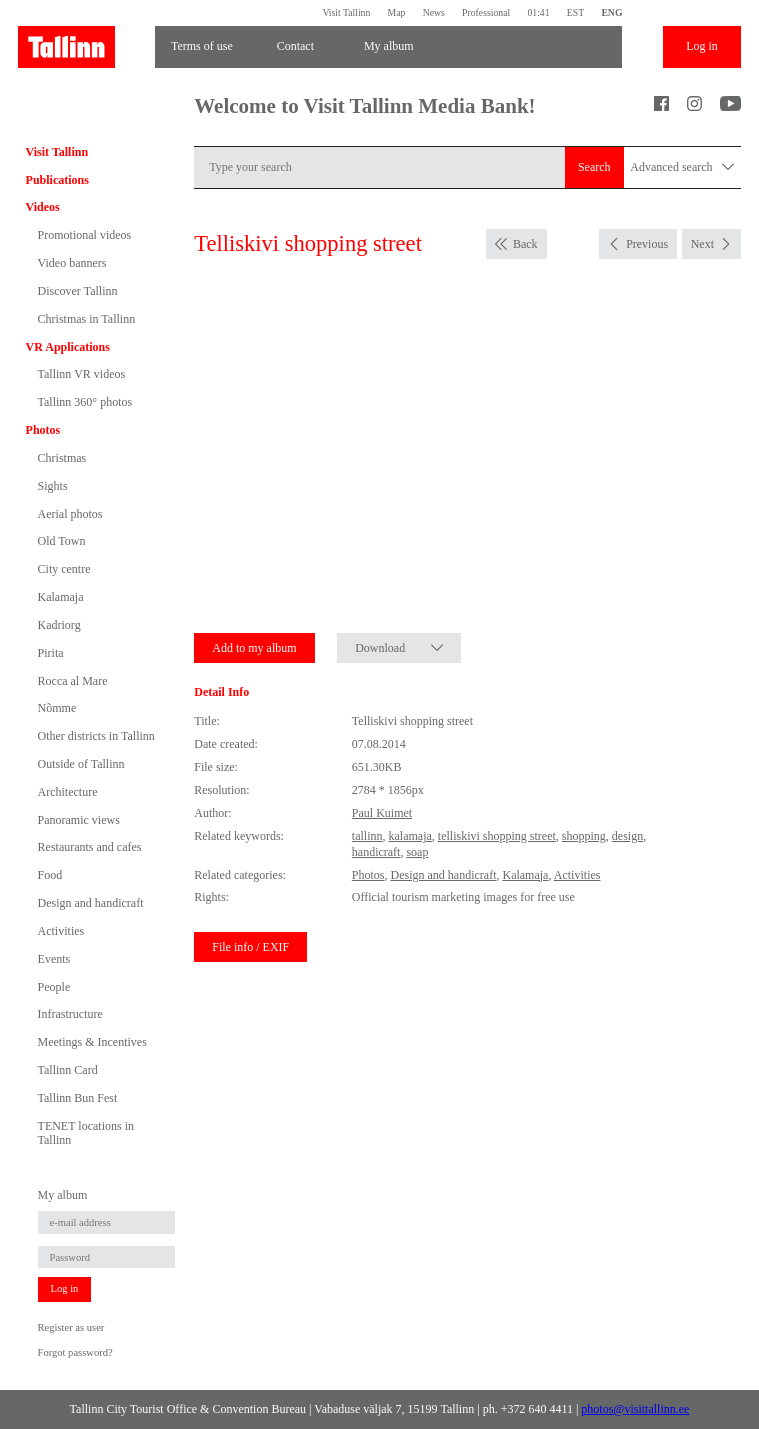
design (627, 836)
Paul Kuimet (382, 813)
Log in (702, 46)
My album (389, 46)
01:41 (538, 12)
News (434, 12)
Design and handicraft (91, 903)
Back (525, 244)
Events (54, 959)
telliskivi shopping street (497, 836)
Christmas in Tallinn (87, 319)
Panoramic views (79, 820)
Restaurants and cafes (90, 847)
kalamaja (409, 836)
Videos (43, 207)
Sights (53, 486)
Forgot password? (75, 1352)
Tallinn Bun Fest (78, 1098)
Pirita (51, 653)
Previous (647, 244)
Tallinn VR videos (82, 374)
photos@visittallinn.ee (635, 1409)
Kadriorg (59, 625)
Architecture (68, 792)
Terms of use (202, 46)
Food (50, 875)
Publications (57, 180)
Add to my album (254, 648)
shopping (584, 836)
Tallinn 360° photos (85, 402)
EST (575, 12)
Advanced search (682, 167)
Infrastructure (70, 1014)
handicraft (376, 852)
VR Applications (68, 347)
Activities (61, 931)
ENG (611, 12)
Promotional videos (85, 235)
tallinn (367, 836)
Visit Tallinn (346, 12)
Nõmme (57, 708)
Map (397, 12)
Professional (486, 12)
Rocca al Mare (73, 681)
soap (417, 852)
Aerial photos (70, 514)
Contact (295, 46)
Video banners (72, 263)
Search (594, 167)
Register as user (71, 1327)
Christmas (62, 458)
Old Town (62, 541)
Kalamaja (61, 597)
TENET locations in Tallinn (86, 1133)
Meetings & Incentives (92, 1042)
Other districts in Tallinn (96, 736)
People (54, 987)
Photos (43, 430)
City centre (64, 569)
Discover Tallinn (78, 291)
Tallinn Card (68, 1070)
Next (702, 244)
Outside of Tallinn (81, 764)
